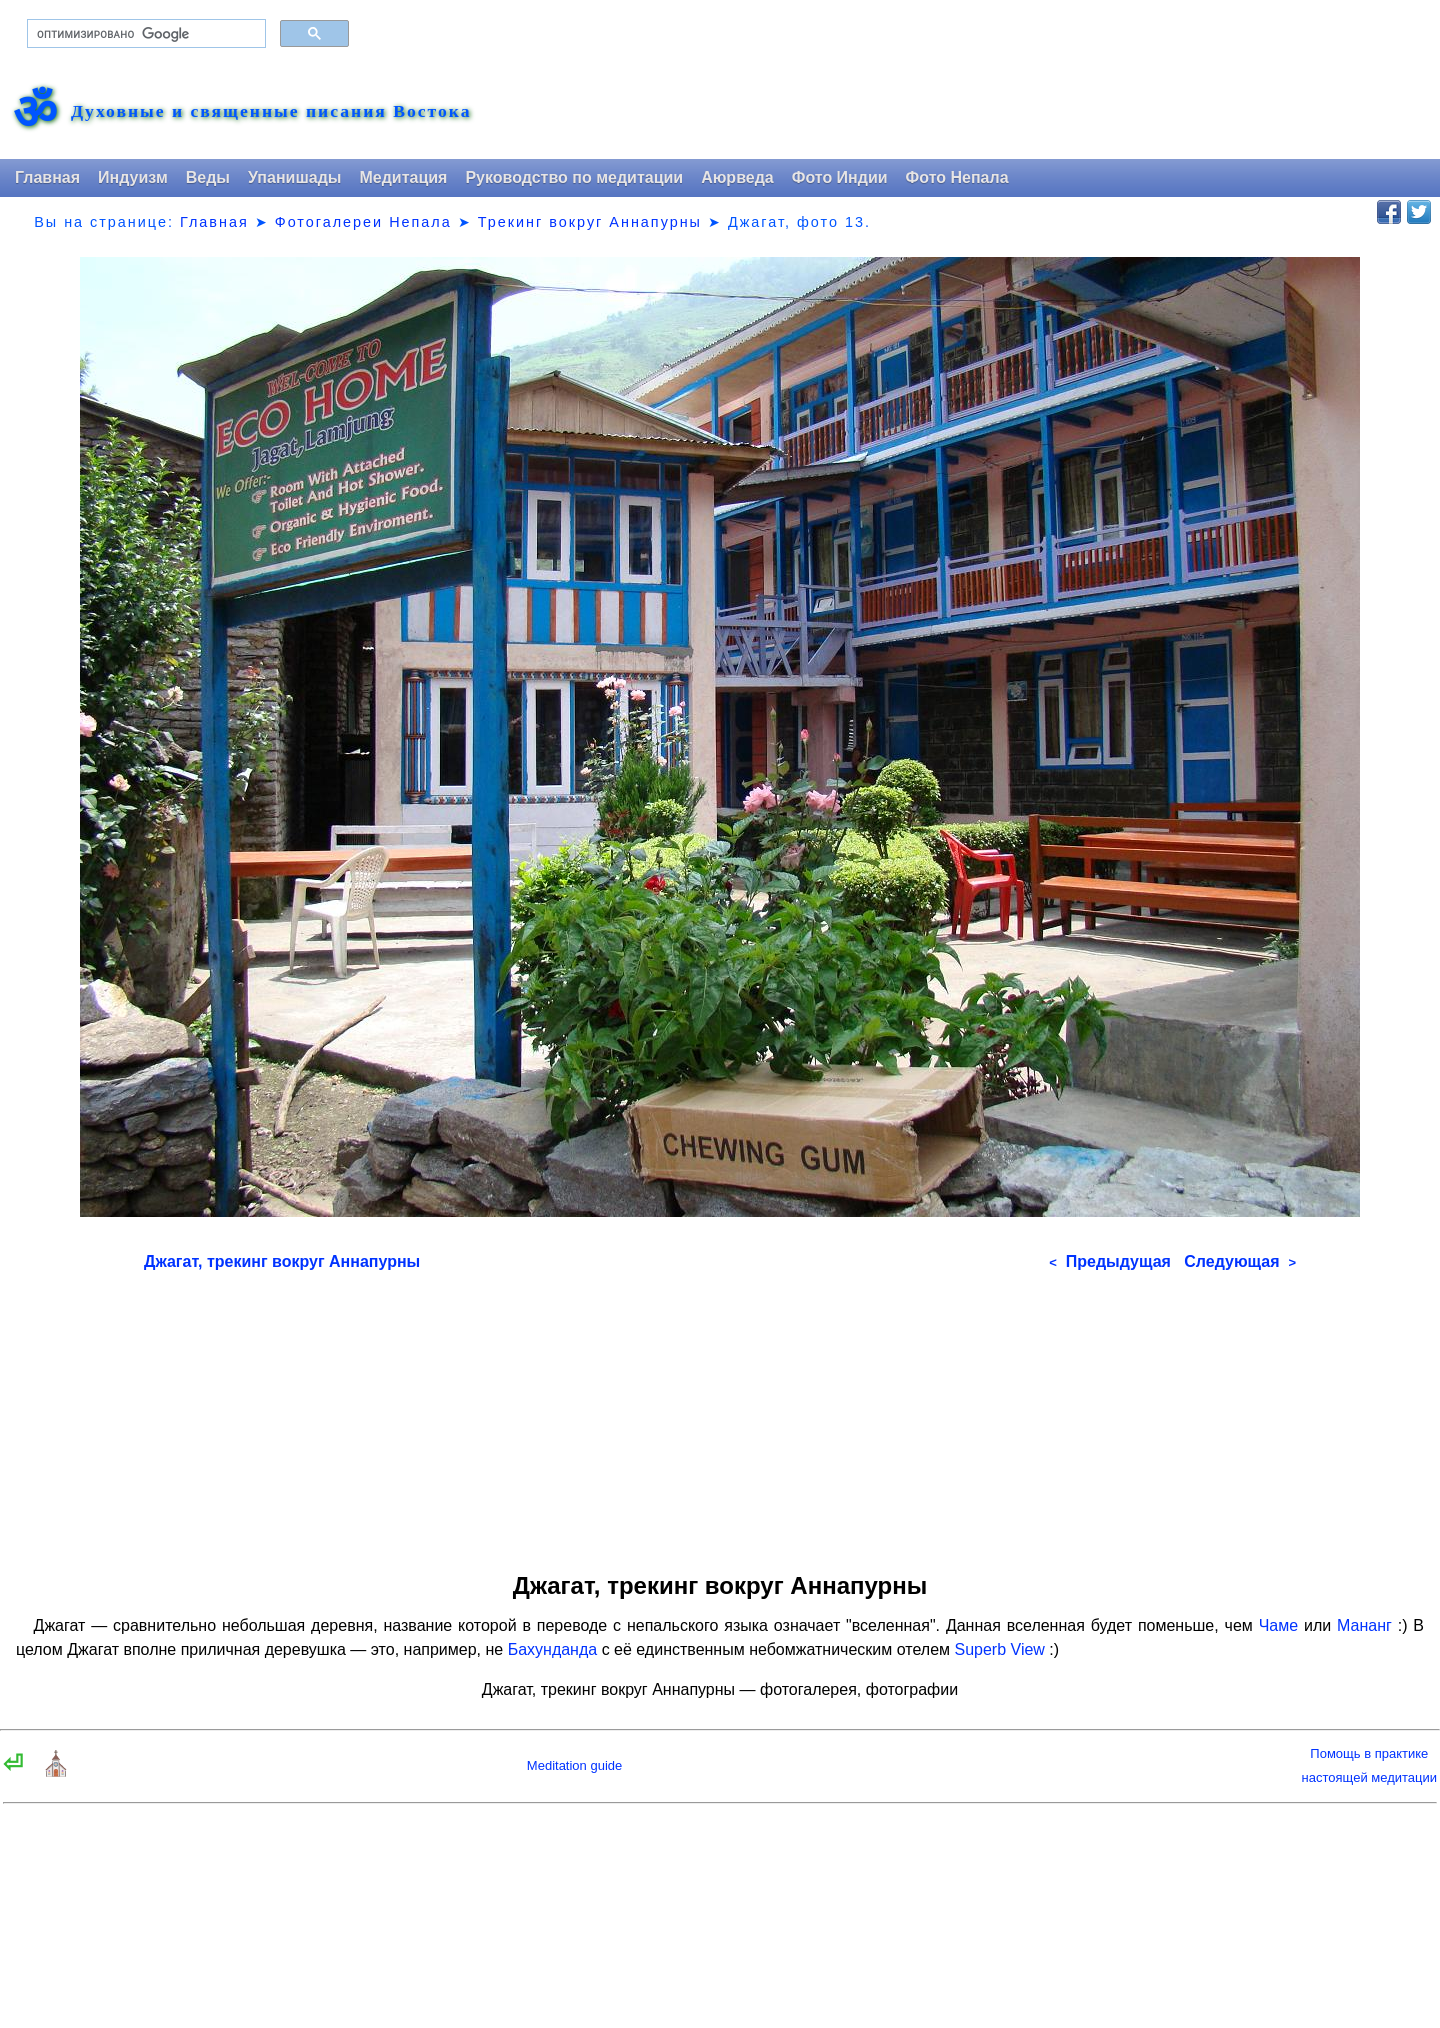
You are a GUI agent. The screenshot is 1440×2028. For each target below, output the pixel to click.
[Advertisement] (720, 1415)
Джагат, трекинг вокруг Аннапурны (282, 1261)
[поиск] (144, 34)
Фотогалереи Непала (363, 222)
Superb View (999, 1649)
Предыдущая (1110, 1261)
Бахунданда (553, 1649)
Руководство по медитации (574, 177)
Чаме (1278, 1625)
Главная (47, 177)
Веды (208, 177)
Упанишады (294, 177)
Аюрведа (737, 177)
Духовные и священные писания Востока (271, 112)
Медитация (403, 177)
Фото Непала (957, 177)
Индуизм (133, 177)
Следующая (1240, 1261)
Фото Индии (840, 177)
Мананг (1364, 1625)
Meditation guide (574, 1765)
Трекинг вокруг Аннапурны (590, 222)
